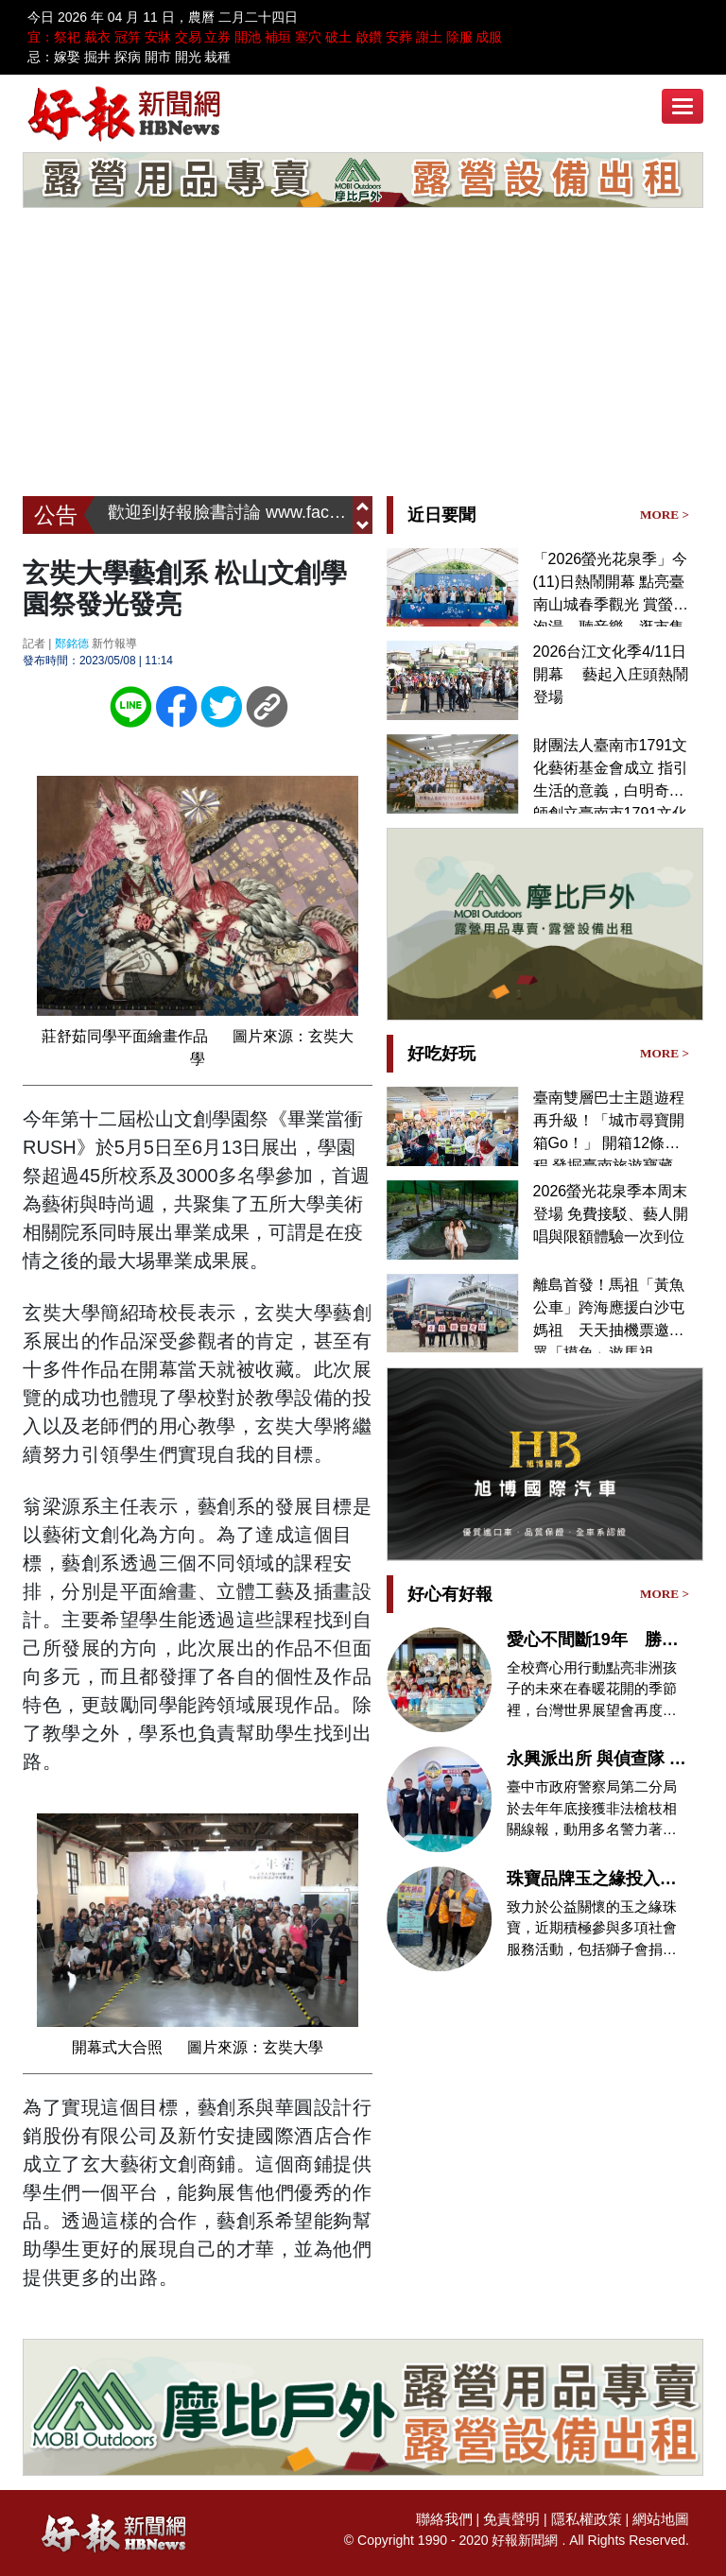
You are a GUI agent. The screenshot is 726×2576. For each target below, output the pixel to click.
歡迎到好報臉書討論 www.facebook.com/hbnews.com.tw (231, 515)
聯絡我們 (458, 2518)
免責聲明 (521, 2518)
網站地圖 (662, 2518)
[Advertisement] (363, 354)
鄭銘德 (72, 642)
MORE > (665, 514)
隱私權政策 (593, 2518)
